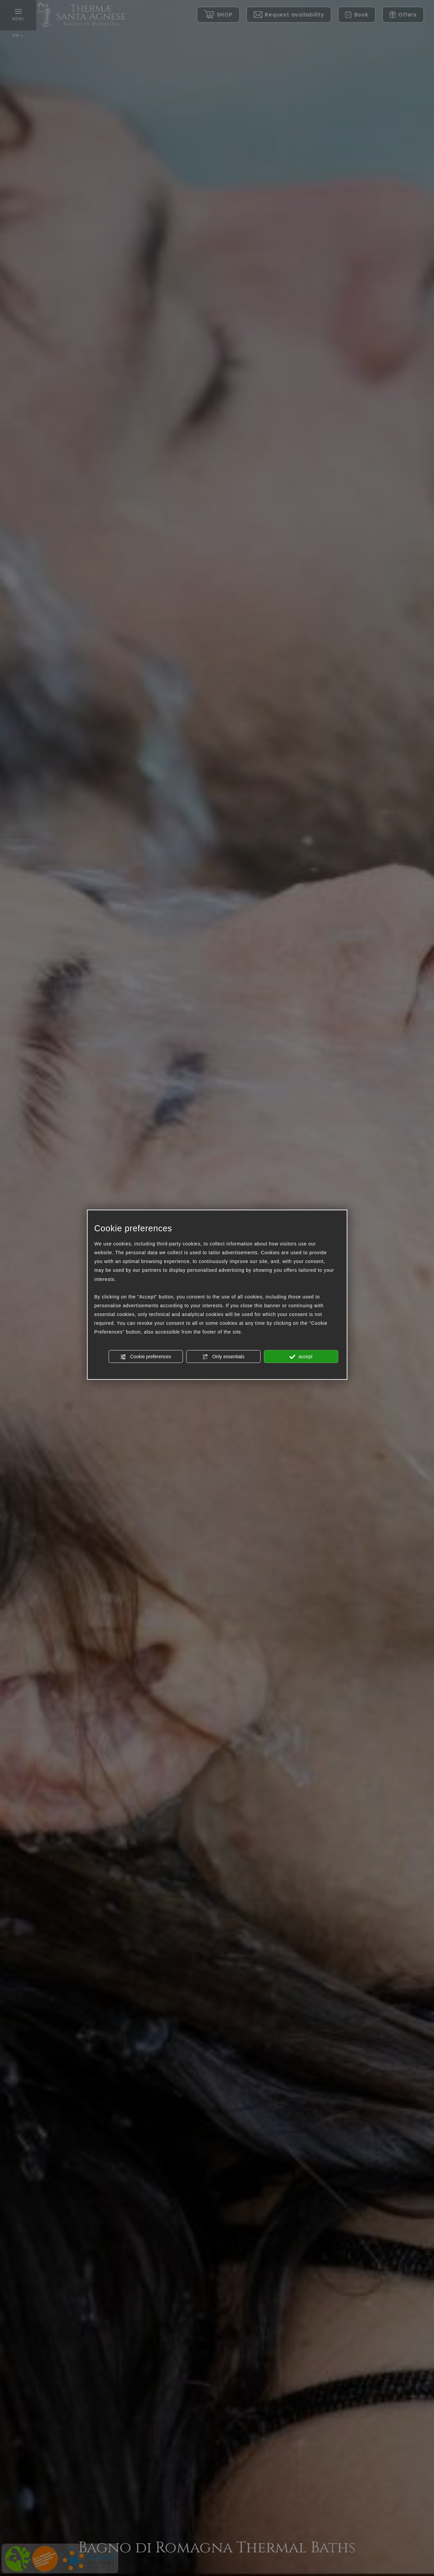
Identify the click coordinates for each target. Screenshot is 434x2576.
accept (300, 1357)
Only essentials (223, 1357)
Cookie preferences (145, 1357)
